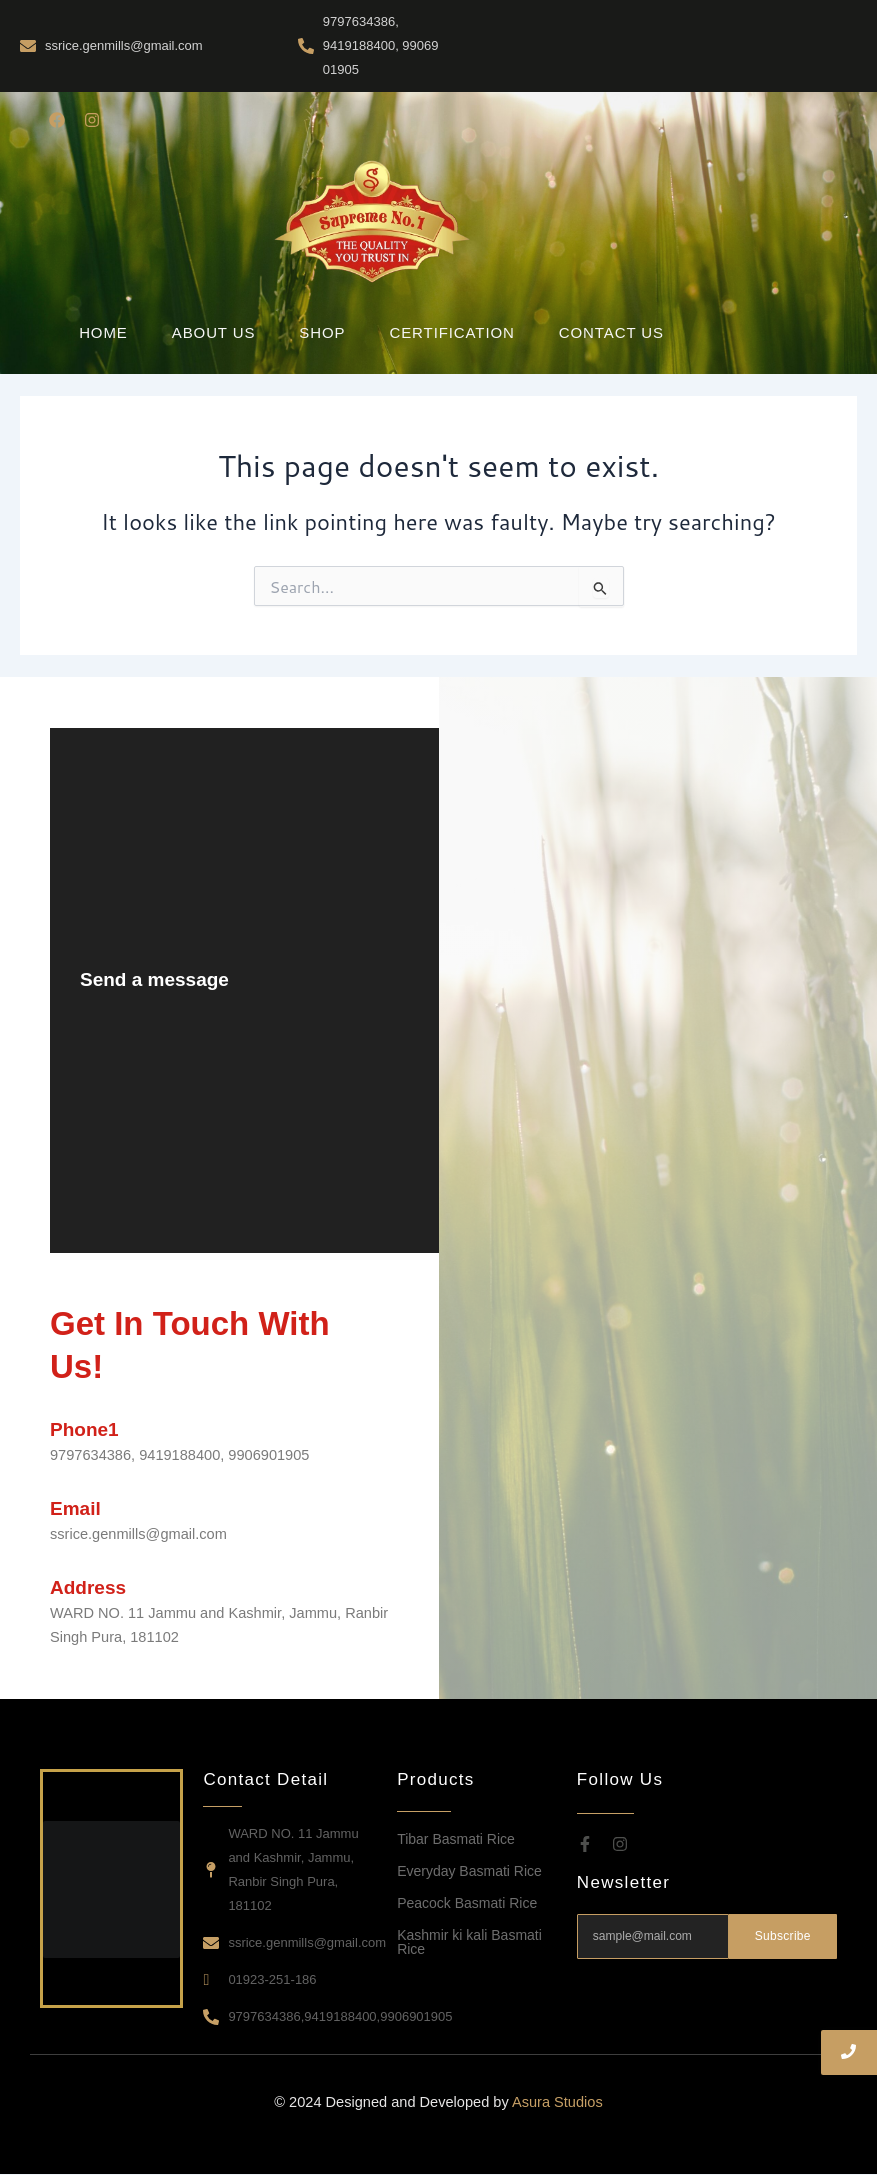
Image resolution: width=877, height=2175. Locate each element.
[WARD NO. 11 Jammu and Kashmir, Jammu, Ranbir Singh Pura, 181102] (633, 990)
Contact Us (611, 332)
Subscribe (783, 1936)
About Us (214, 332)
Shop (322, 332)
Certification (451, 332)
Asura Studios (557, 2102)
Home (103, 332)
